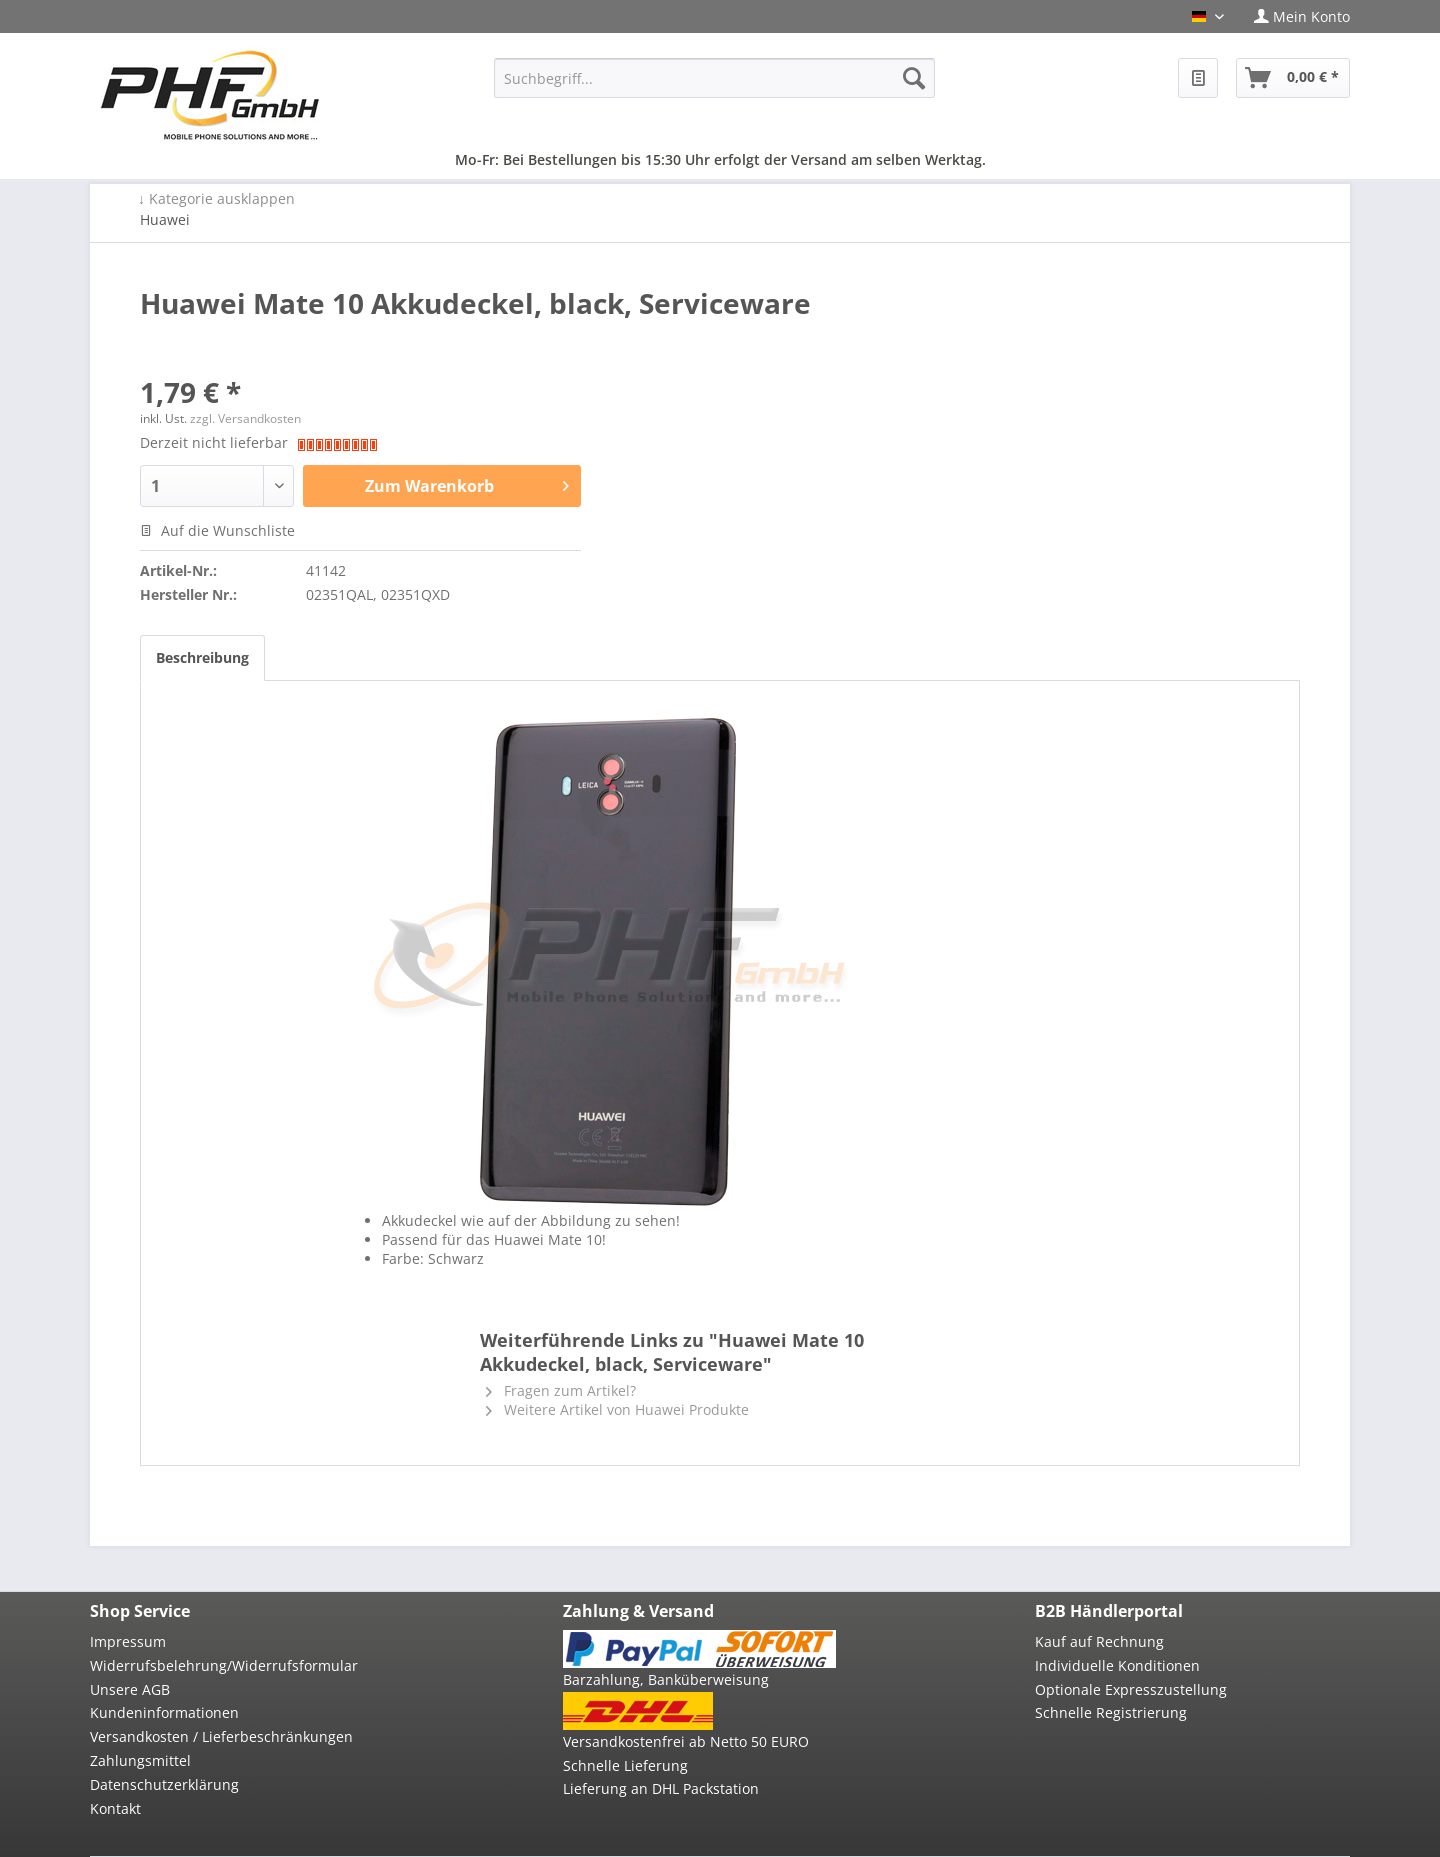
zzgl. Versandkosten (245, 418)
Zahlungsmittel (140, 1760)
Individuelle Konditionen (1117, 1665)
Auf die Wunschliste (217, 530)
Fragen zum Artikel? (561, 1390)
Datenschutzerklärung (164, 1784)
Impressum (128, 1641)
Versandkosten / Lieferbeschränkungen (221, 1736)
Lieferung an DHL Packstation (661, 1788)
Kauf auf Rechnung (1099, 1641)
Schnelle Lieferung (625, 1765)
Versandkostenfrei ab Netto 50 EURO (686, 1741)
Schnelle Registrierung (1111, 1712)
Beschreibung (202, 657)
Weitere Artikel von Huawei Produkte (617, 1409)
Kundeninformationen (164, 1712)
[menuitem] (1294, 16)
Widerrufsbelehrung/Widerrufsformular (224, 1665)
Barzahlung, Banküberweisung (666, 1679)
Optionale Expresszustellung (1131, 1689)
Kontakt (115, 1808)
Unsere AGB (130, 1689)
